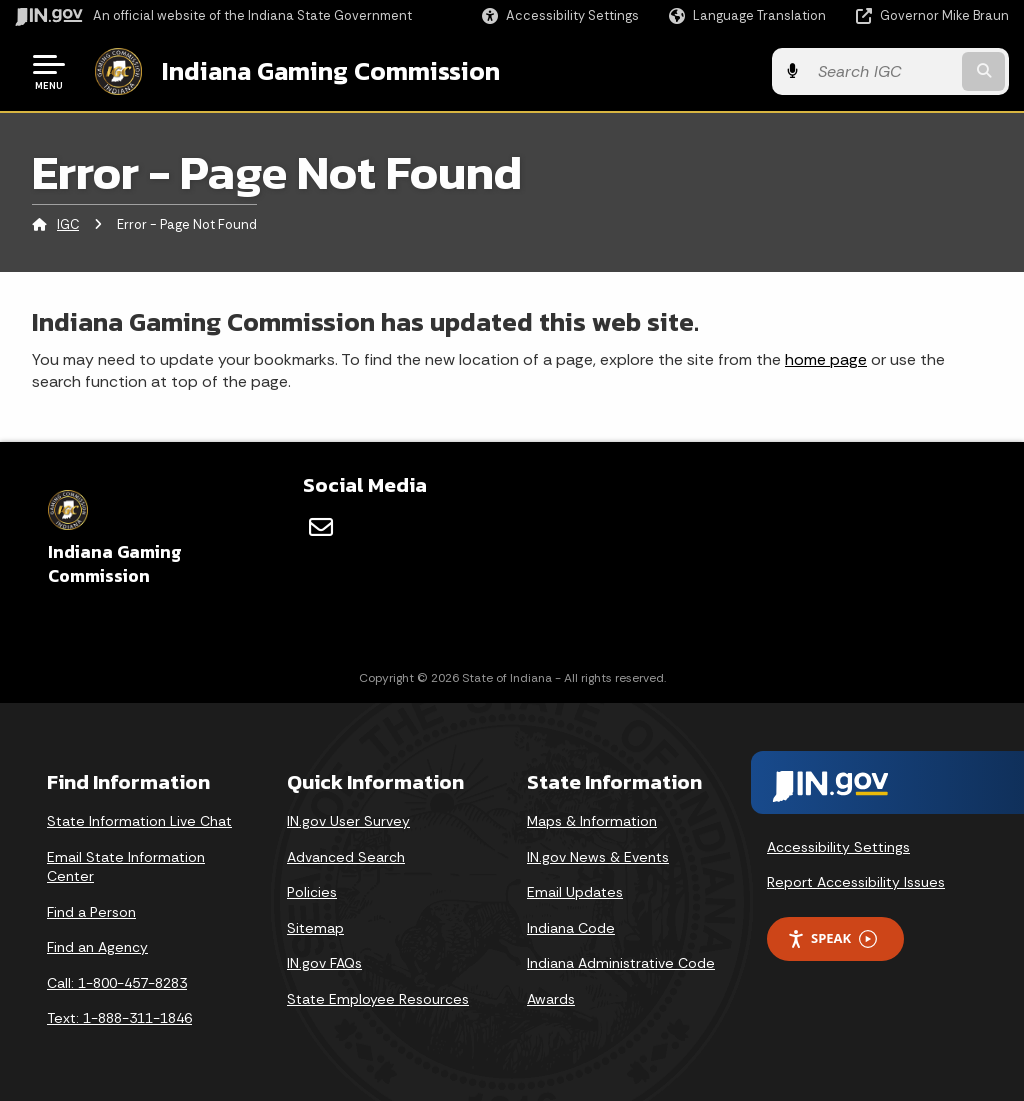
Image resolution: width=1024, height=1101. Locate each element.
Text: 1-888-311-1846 (119, 1018)
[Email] (321, 527)
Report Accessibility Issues (856, 882)
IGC (68, 224)
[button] (560, 15)
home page (826, 358)
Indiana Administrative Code (621, 963)
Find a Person (91, 911)
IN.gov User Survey (348, 821)
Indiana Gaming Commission (331, 71)
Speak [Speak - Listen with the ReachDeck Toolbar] (832, 938)
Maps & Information (592, 821)
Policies (312, 892)
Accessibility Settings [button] (838, 846)
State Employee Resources (378, 999)
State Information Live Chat (139, 821)
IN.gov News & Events (598, 856)
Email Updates (575, 892)
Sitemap (315, 927)
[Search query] (898, 71)
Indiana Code (571, 927)
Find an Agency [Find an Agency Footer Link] (97, 947)
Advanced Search (346, 856)
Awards (551, 999)
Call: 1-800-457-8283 (117, 983)
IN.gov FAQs (324, 963)
